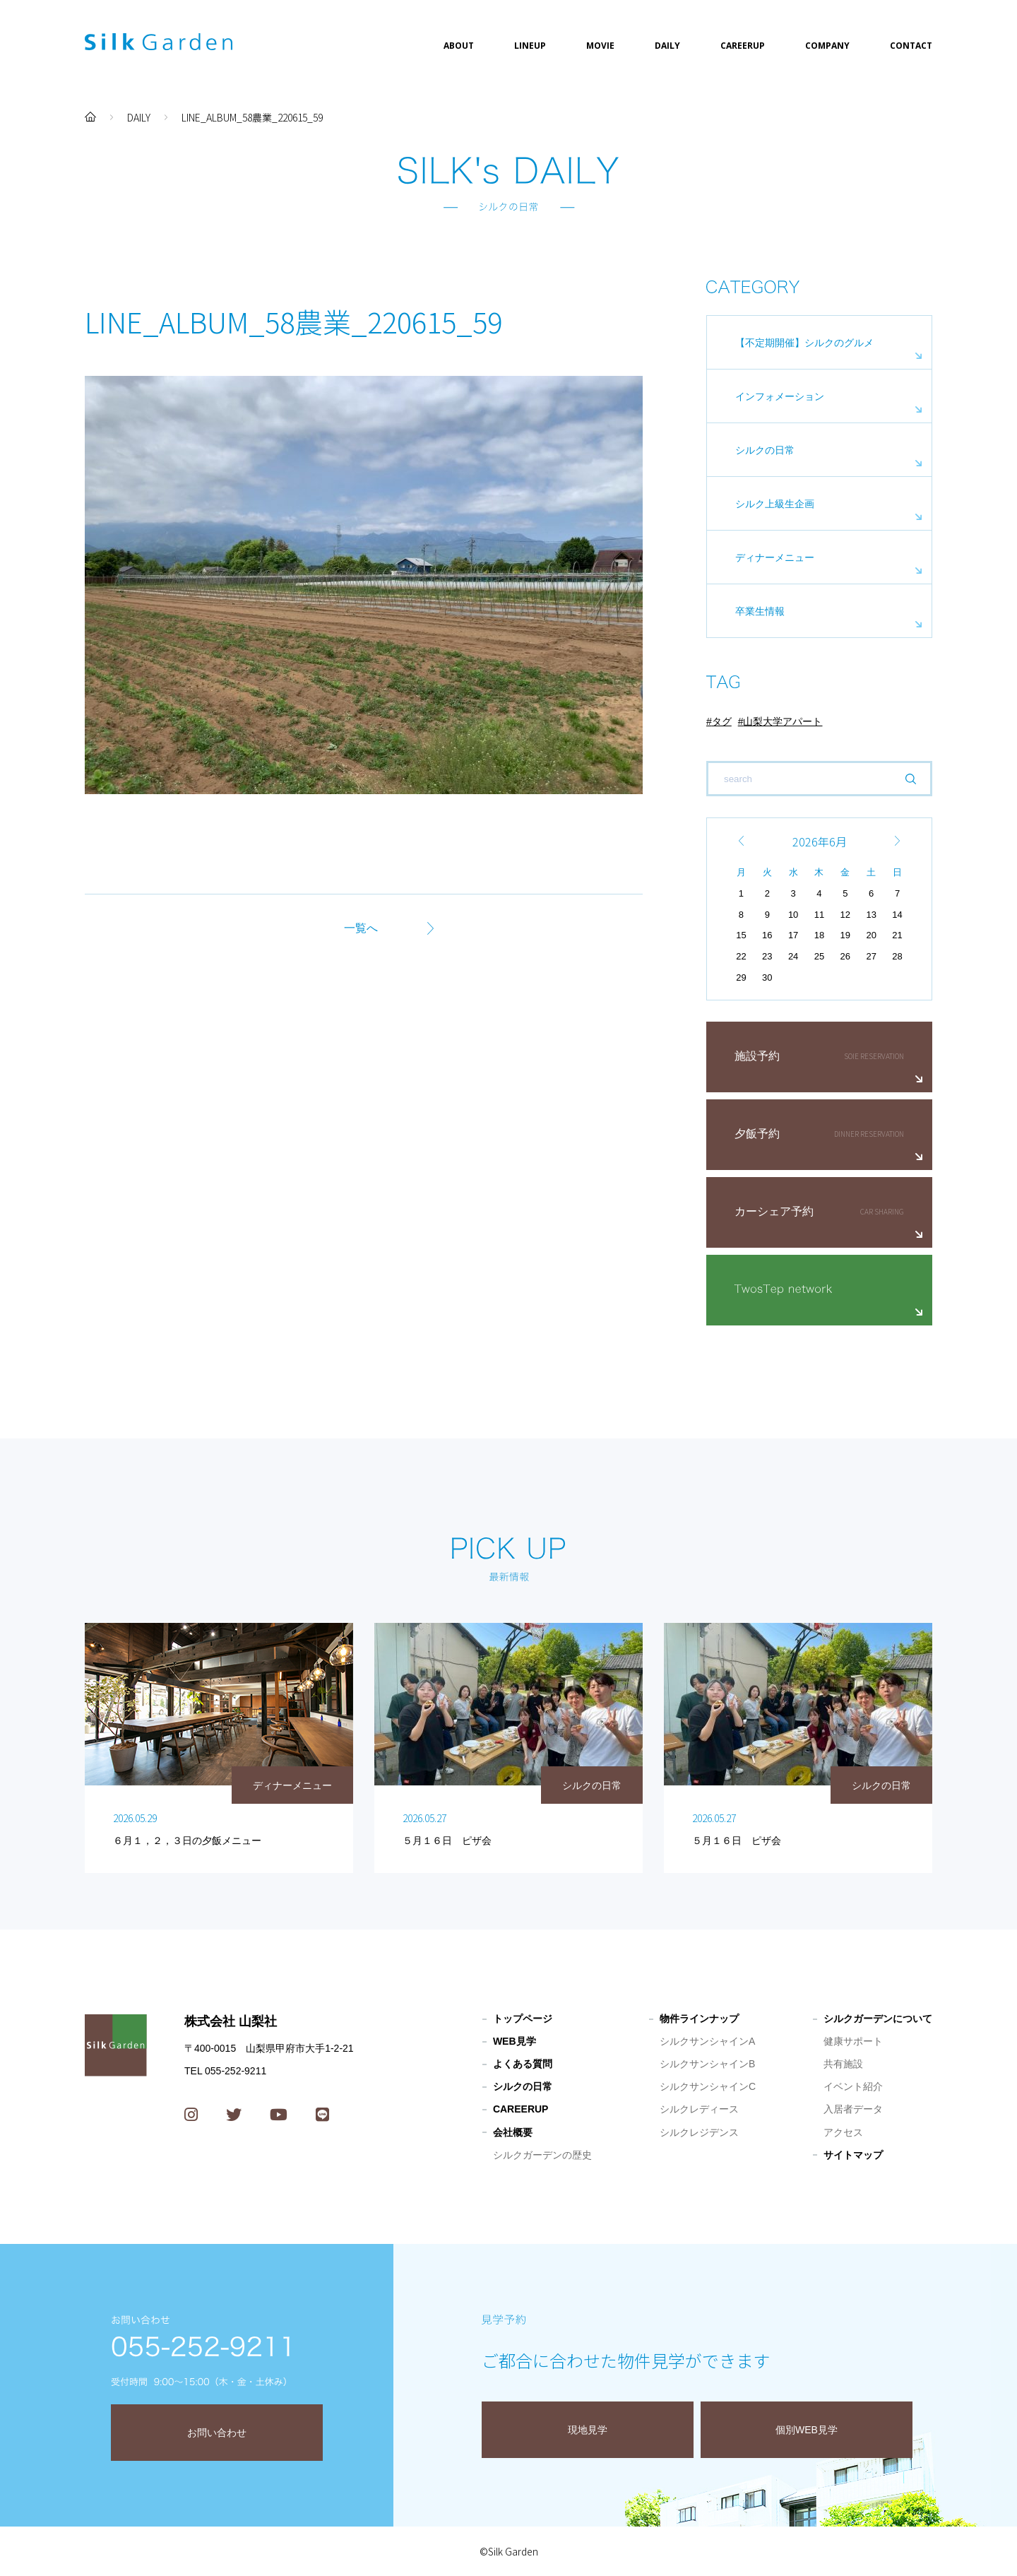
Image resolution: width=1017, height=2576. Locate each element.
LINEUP (530, 46)
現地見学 (587, 2429)
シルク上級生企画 (774, 503)
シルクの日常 (765, 450)
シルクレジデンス (699, 2132)
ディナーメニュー (774, 557)
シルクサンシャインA (707, 2041)
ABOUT (459, 46)
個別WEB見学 (806, 2429)
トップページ (522, 2018)
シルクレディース (699, 2109)
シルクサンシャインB (707, 2063)
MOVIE (600, 46)
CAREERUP (742, 46)
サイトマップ (853, 2155)
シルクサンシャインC (708, 2086)
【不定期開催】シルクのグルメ (804, 342)
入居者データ (853, 2109)
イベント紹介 (853, 2086)
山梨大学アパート (782, 721)
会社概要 (513, 2132)
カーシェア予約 (774, 1211)
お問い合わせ (216, 2432)
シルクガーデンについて (877, 2018)
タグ (722, 721)
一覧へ (361, 928)
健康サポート (853, 2041)
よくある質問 (522, 2063)
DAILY (667, 46)
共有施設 (843, 2063)
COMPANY (827, 46)
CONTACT (911, 46)
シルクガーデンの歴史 (542, 2155)
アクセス (843, 2132)
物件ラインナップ (699, 2018)
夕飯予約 (757, 1134)
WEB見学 (514, 2041)
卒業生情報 (760, 611)
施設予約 (757, 1056)
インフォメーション (779, 396)
